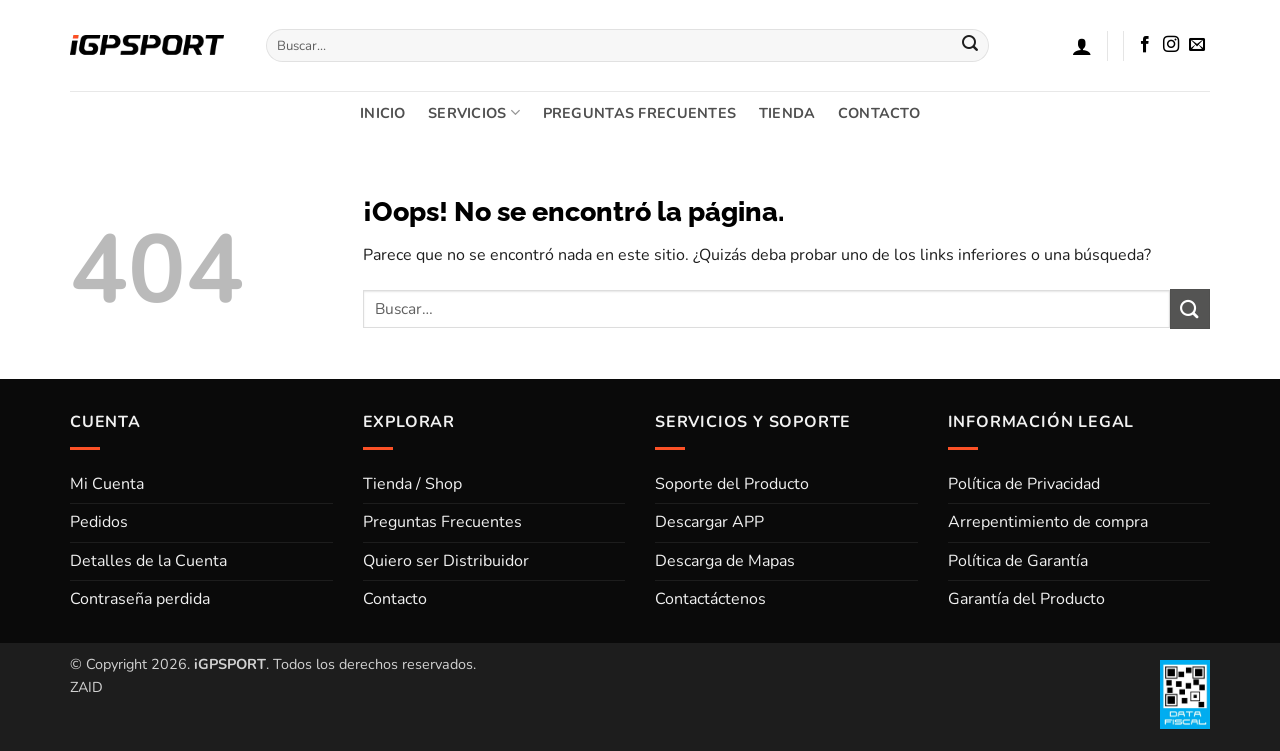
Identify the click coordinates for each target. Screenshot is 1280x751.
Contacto (395, 599)
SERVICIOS (474, 113)
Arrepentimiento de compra (1048, 522)
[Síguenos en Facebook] (1145, 45)
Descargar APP (709, 522)
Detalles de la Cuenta (148, 561)
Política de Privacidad (1024, 484)
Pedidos (99, 522)
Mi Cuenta (107, 484)
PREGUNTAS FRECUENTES (640, 113)
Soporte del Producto (732, 484)
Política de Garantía (1018, 561)
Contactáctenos (710, 599)
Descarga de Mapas (725, 561)
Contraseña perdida (140, 599)
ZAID (86, 687)
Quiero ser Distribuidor (446, 561)
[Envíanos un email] (1197, 45)
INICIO (383, 113)
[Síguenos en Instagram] (1171, 45)
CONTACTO (879, 113)
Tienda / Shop (412, 484)
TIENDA (787, 113)
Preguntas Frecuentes (442, 522)
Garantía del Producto (1026, 599)
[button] (1082, 46)
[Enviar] (971, 46)
